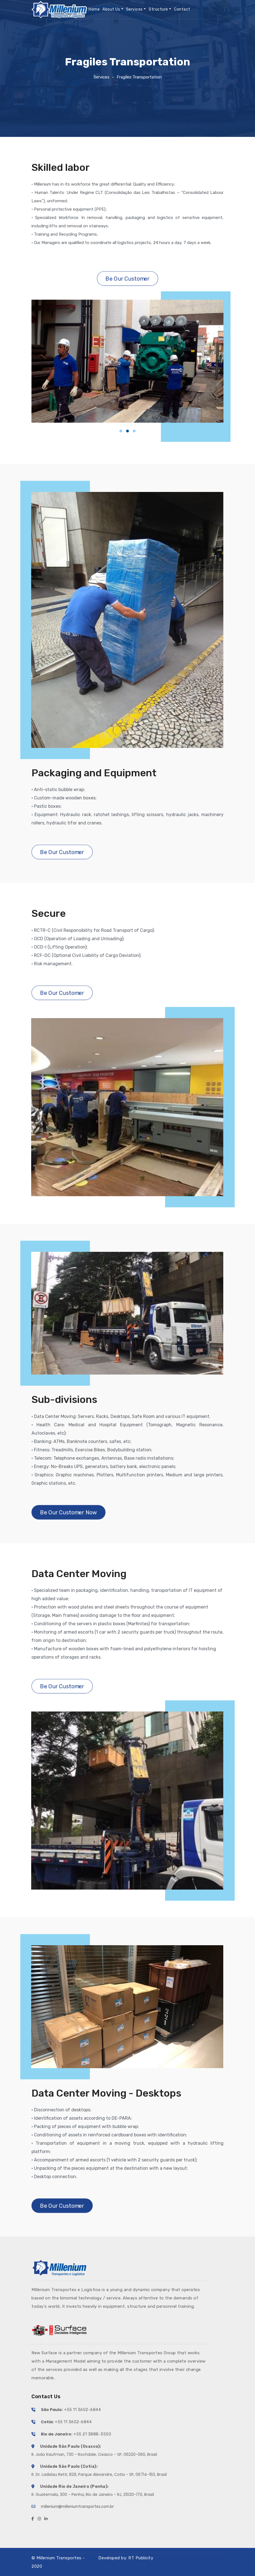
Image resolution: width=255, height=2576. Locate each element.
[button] (120, 431)
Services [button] (134, 9)
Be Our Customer (127, 278)
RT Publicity (140, 2557)
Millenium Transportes (59, 2557)
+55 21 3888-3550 (92, 2434)
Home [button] (94, 9)
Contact (182, 9)
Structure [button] (158, 9)
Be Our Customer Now (68, 1512)
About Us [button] (111, 9)
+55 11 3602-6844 (82, 2409)
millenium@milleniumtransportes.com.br (77, 2506)
